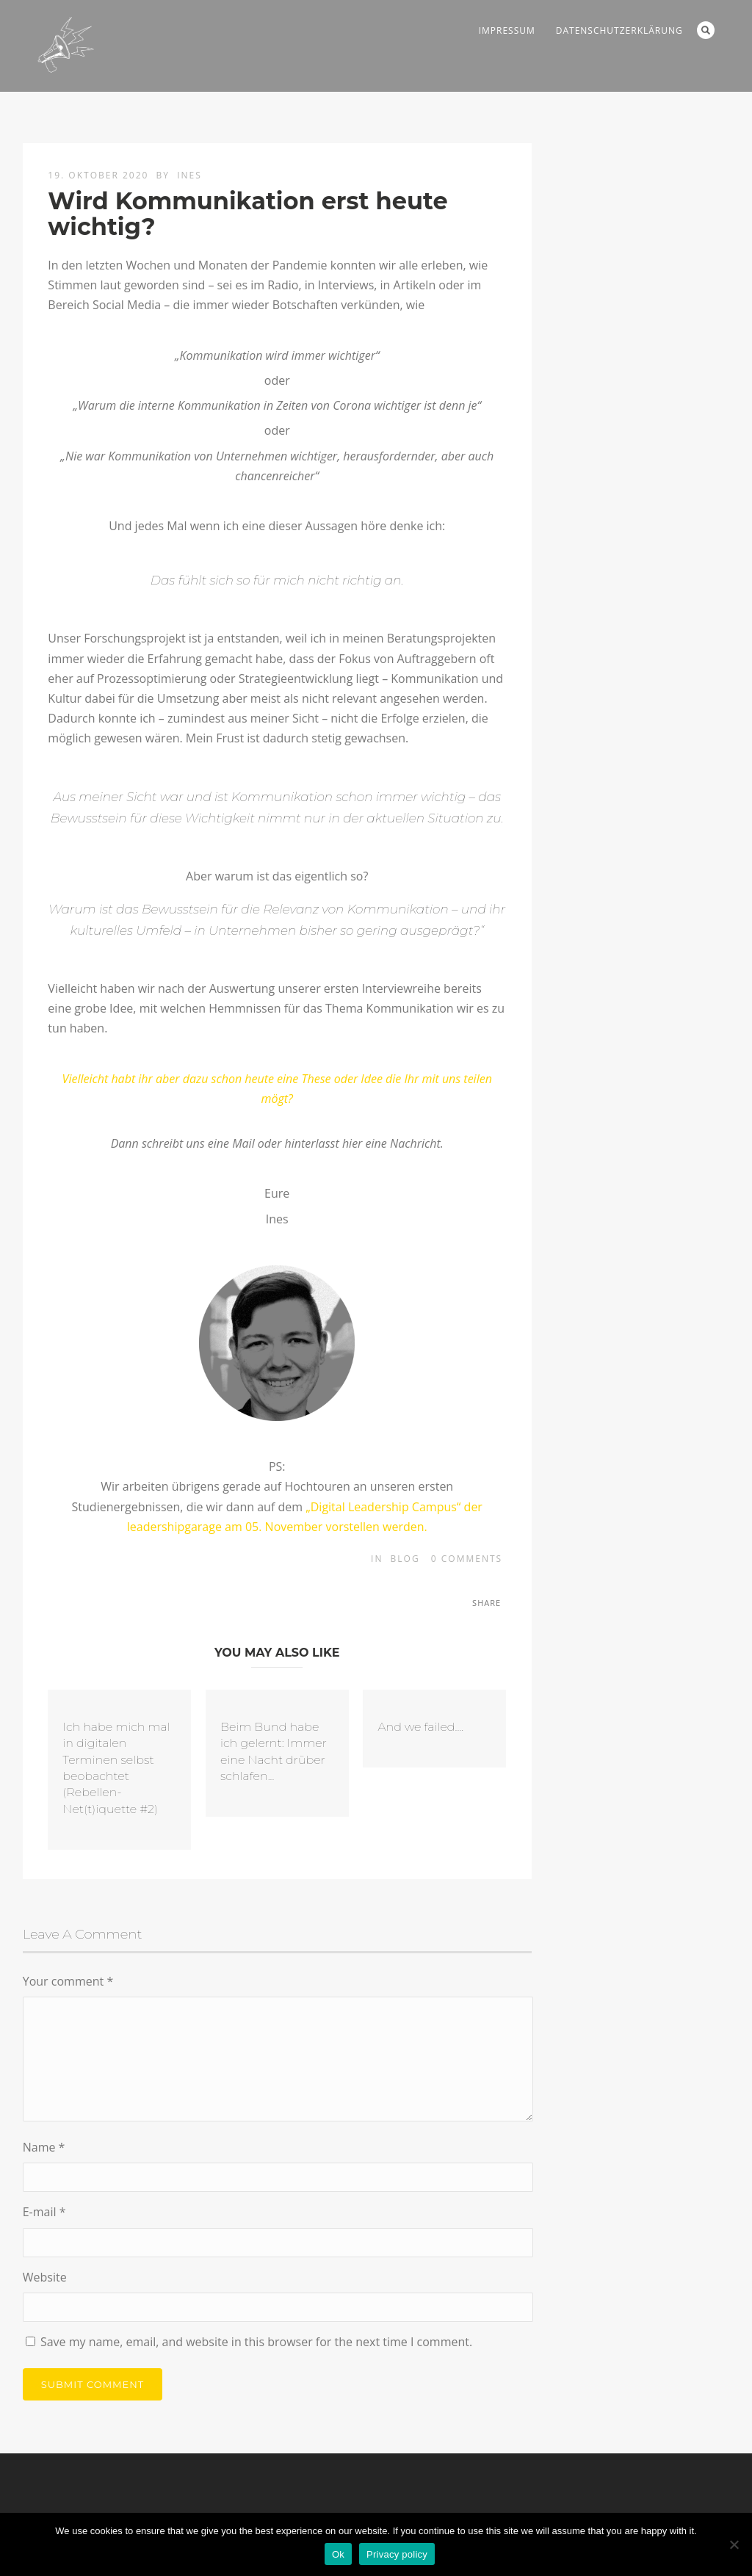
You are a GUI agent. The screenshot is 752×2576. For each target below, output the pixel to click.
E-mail (44, 2212)
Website (45, 2277)
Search (706, 30)
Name (44, 2147)
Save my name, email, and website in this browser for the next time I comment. (256, 2342)
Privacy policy (396, 2554)
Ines (189, 175)
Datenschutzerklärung (619, 30)
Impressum (507, 30)
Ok (338, 2554)
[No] (733, 2544)
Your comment (68, 1981)
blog (405, 1558)
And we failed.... (420, 1727)
